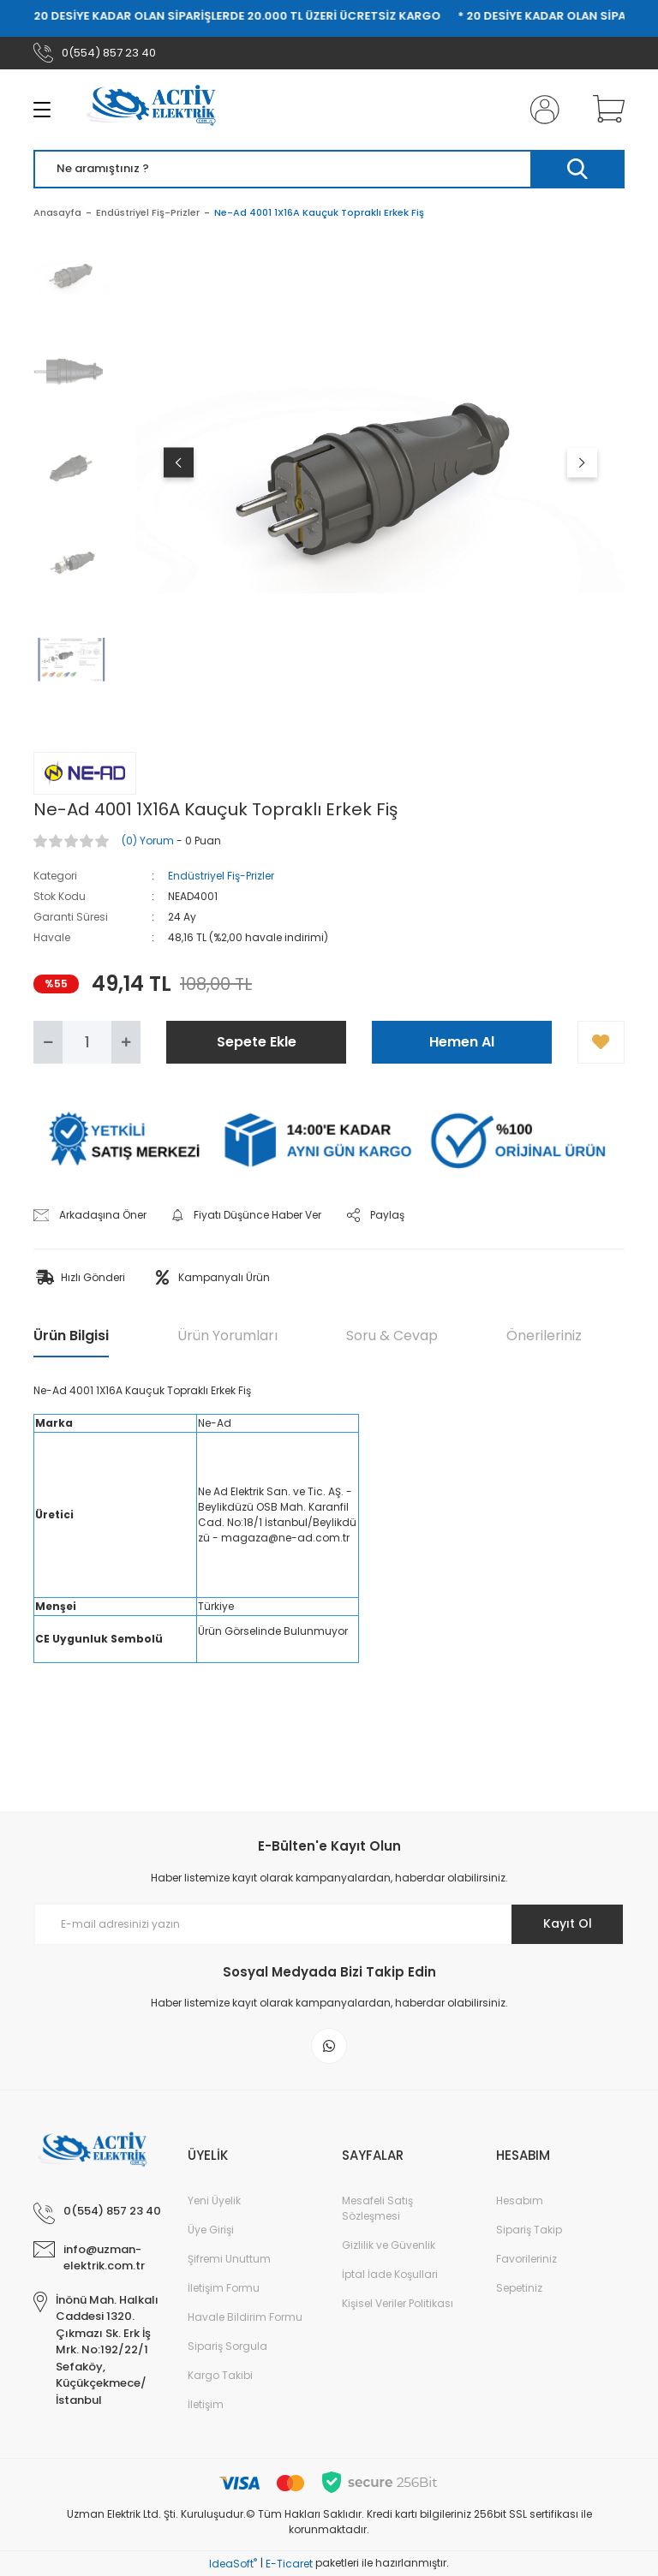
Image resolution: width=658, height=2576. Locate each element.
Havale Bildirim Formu (245, 2317)
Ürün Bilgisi (71, 1335)
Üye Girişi (211, 2229)
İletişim (206, 2404)
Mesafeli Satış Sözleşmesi (377, 2208)
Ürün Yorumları (227, 1335)
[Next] (582, 462)
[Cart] (605, 110)
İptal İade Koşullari (390, 2274)
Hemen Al (461, 1042)
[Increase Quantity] (126, 1042)
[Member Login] (541, 110)
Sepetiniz (519, 2288)
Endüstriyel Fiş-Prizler (221, 875)
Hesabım (519, 2200)
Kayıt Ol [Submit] (567, 1923)
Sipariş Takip (529, 2229)
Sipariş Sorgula (227, 2346)
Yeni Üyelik (214, 2200)
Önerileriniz (544, 1335)
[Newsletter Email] (329, 1924)
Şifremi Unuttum (229, 2258)
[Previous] (179, 462)
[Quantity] (87, 1042)
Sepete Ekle (256, 1042)
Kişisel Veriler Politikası (397, 2303)
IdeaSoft (233, 2563)
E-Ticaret (289, 2563)
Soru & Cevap (392, 1335)
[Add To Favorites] (601, 1042)
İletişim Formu (224, 2288)
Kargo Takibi (220, 2375)
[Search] (329, 169)
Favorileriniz (526, 2258)
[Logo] (157, 109)
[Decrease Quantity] (48, 1042)
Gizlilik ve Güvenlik (388, 2245)
